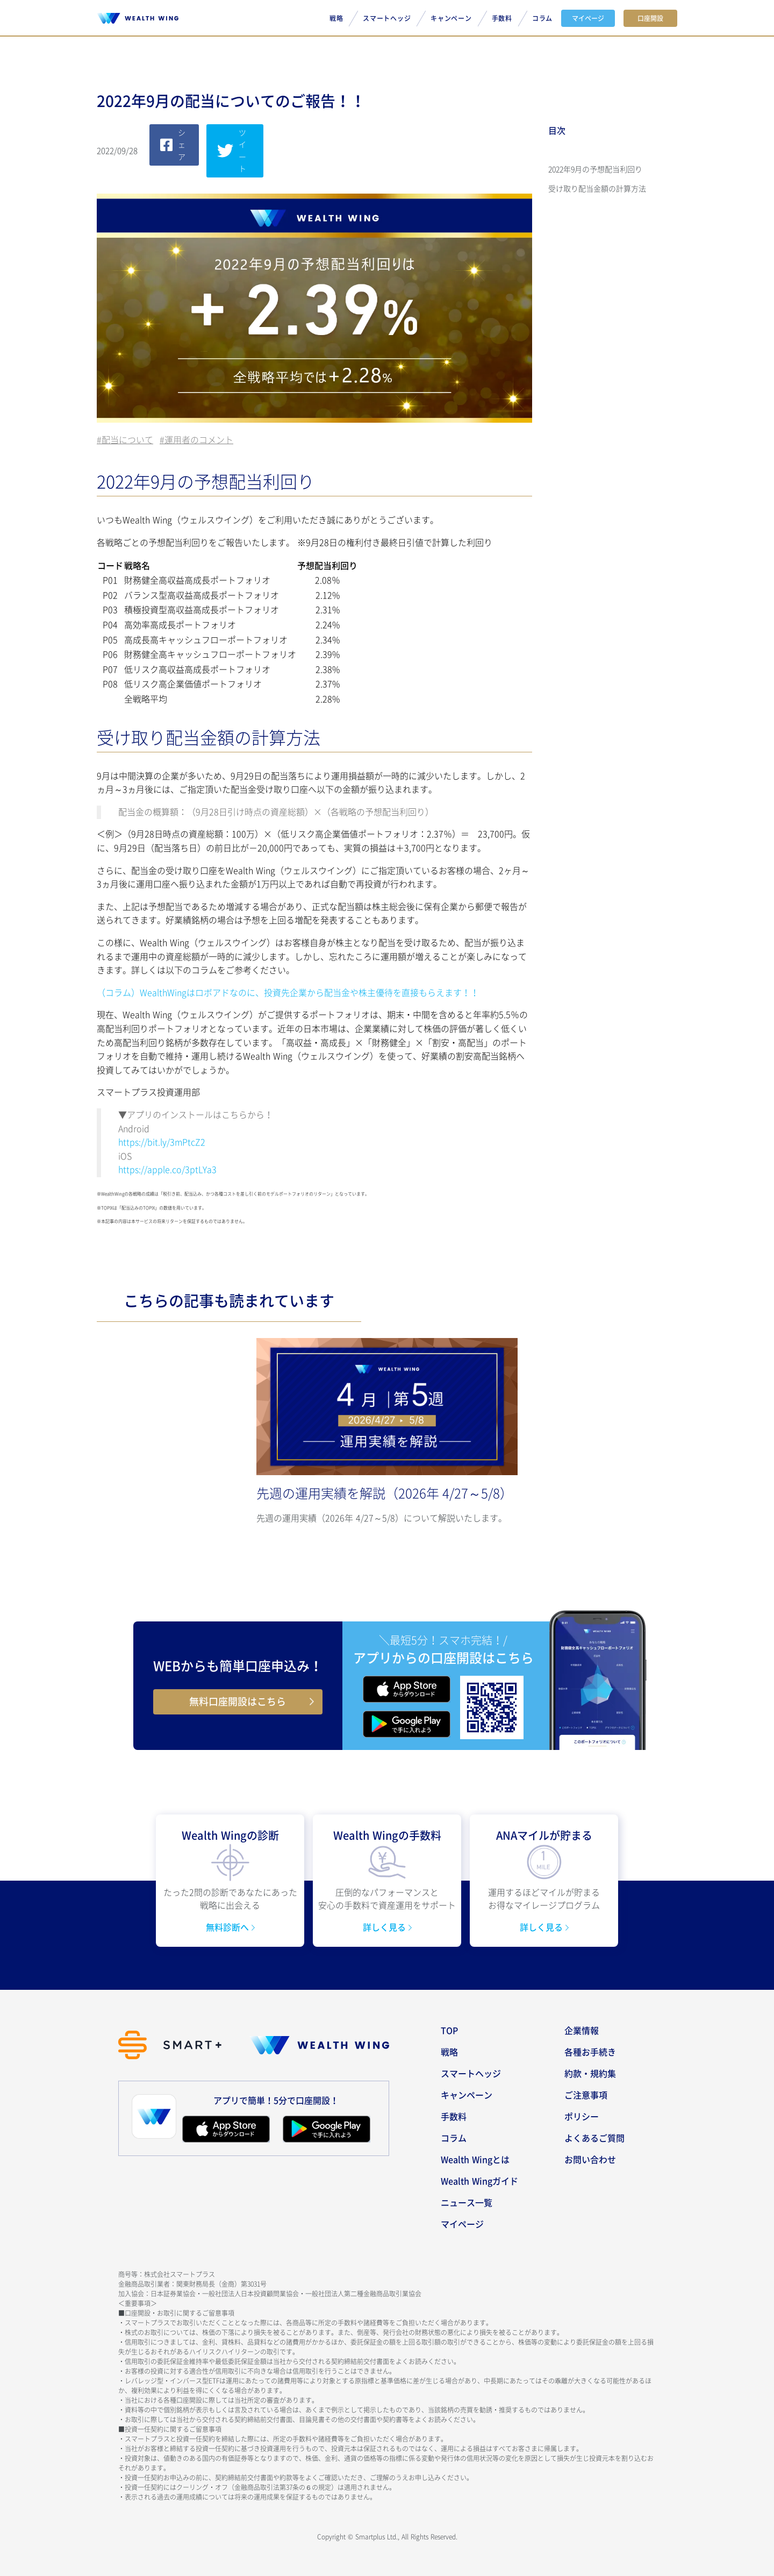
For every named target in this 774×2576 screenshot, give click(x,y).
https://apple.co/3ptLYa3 (167, 1169)
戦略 (336, 18)
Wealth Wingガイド (479, 2181)
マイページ (588, 18)
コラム (542, 18)
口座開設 (650, 18)
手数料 (502, 18)
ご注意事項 (585, 2095)
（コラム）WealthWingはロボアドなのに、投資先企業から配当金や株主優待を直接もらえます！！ (288, 992)
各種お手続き (590, 2052)
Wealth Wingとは (475, 2159)
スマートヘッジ (387, 18)
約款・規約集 (590, 2073)
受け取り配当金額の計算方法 (597, 189)
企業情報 (581, 2030)
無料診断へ (229, 1927)
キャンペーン (451, 18)
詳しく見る (385, 1927)
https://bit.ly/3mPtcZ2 (161, 1142)
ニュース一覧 (466, 2202)
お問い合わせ (590, 2159)
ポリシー (581, 2116)
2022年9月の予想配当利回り (595, 169)
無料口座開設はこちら (237, 1701)
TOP (449, 2030)
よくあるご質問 (594, 2138)
